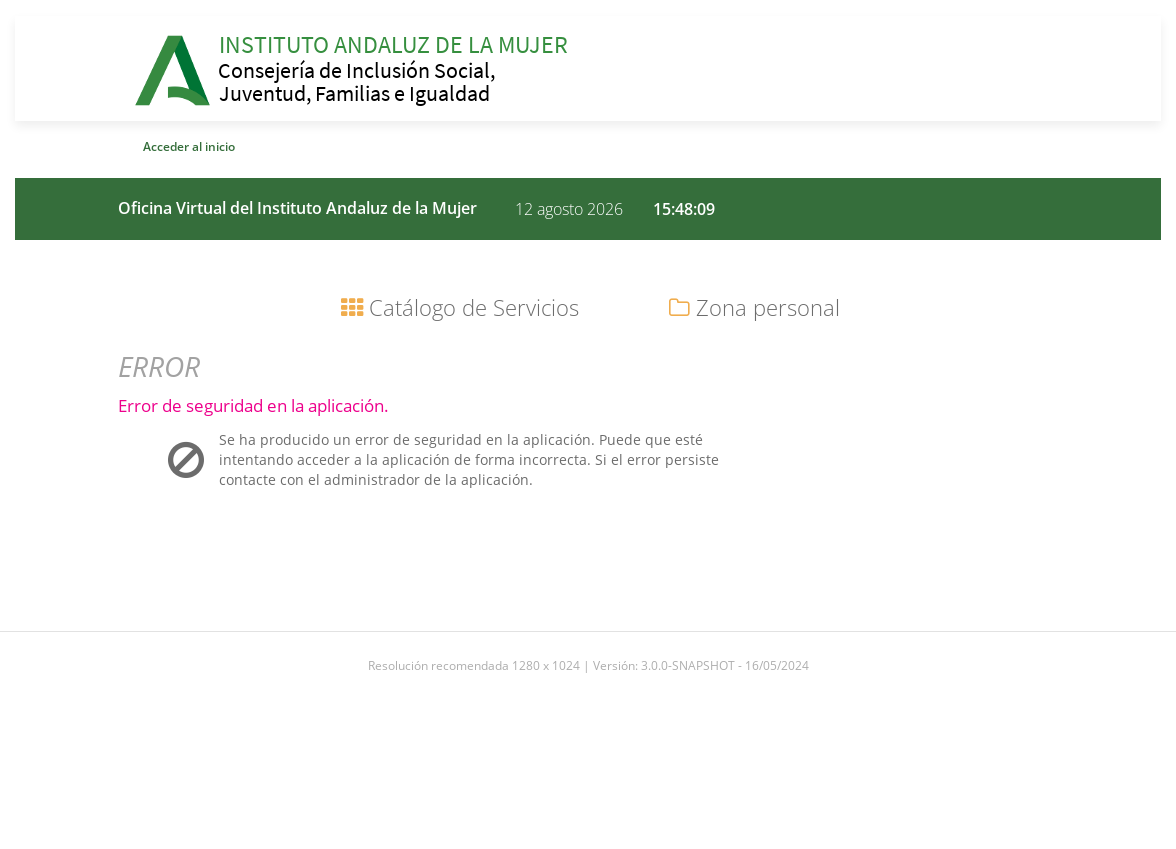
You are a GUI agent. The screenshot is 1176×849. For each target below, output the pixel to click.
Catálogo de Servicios (460, 307)
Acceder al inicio (189, 146)
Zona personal (754, 307)
